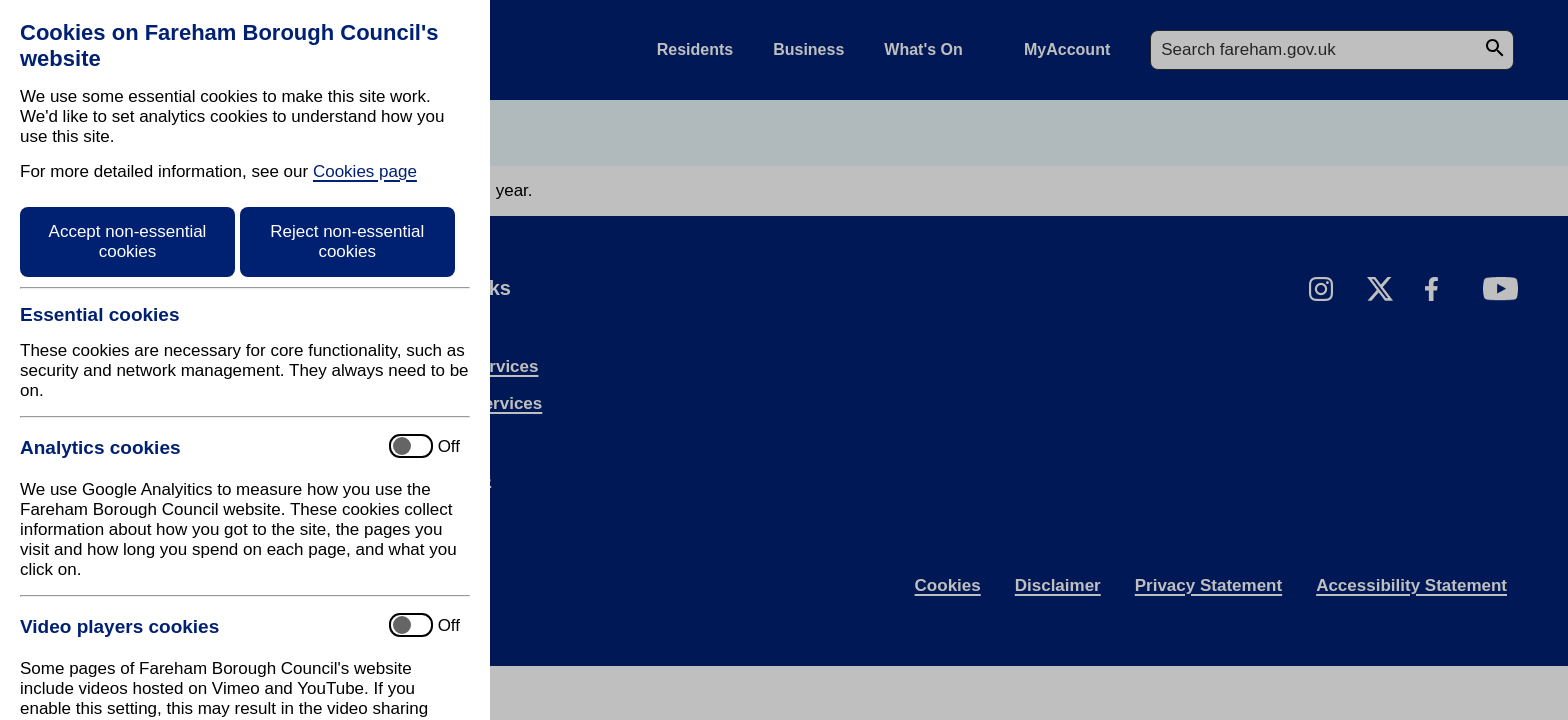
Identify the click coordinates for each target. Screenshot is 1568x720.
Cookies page (365, 171)
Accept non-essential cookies (128, 241)
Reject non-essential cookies (347, 241)
